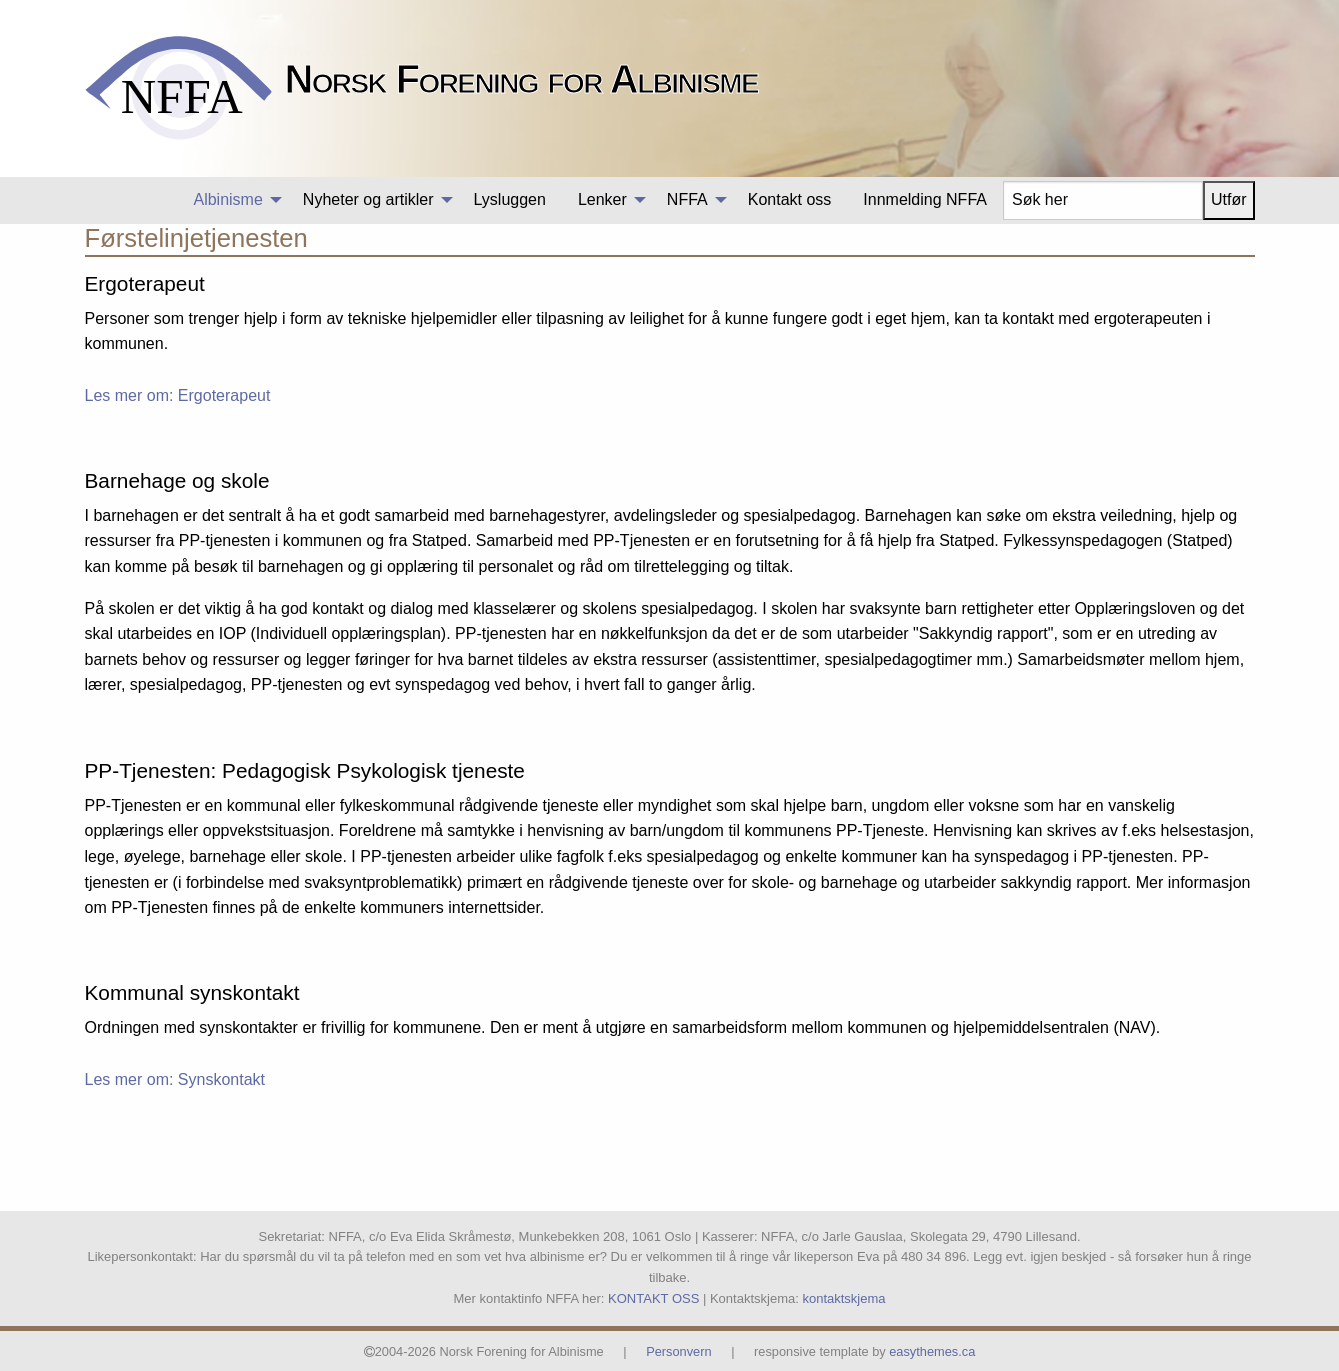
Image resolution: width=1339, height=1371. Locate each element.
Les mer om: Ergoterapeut (178, 395)
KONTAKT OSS (653, 1298)
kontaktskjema (843, 1298)
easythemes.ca (932, 1351)
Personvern (678, 1351)
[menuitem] (231, 200)
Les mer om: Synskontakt (175, 1079)
